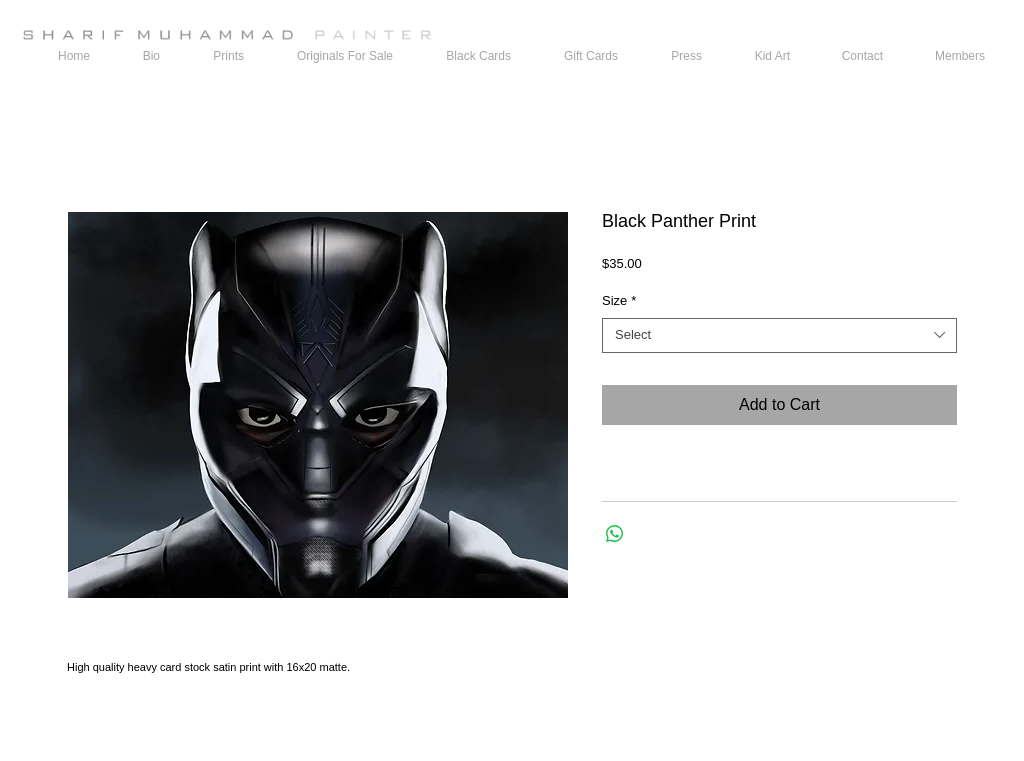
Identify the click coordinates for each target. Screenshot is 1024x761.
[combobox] (779, 335)
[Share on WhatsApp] (615, 534)
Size (619, 300)
